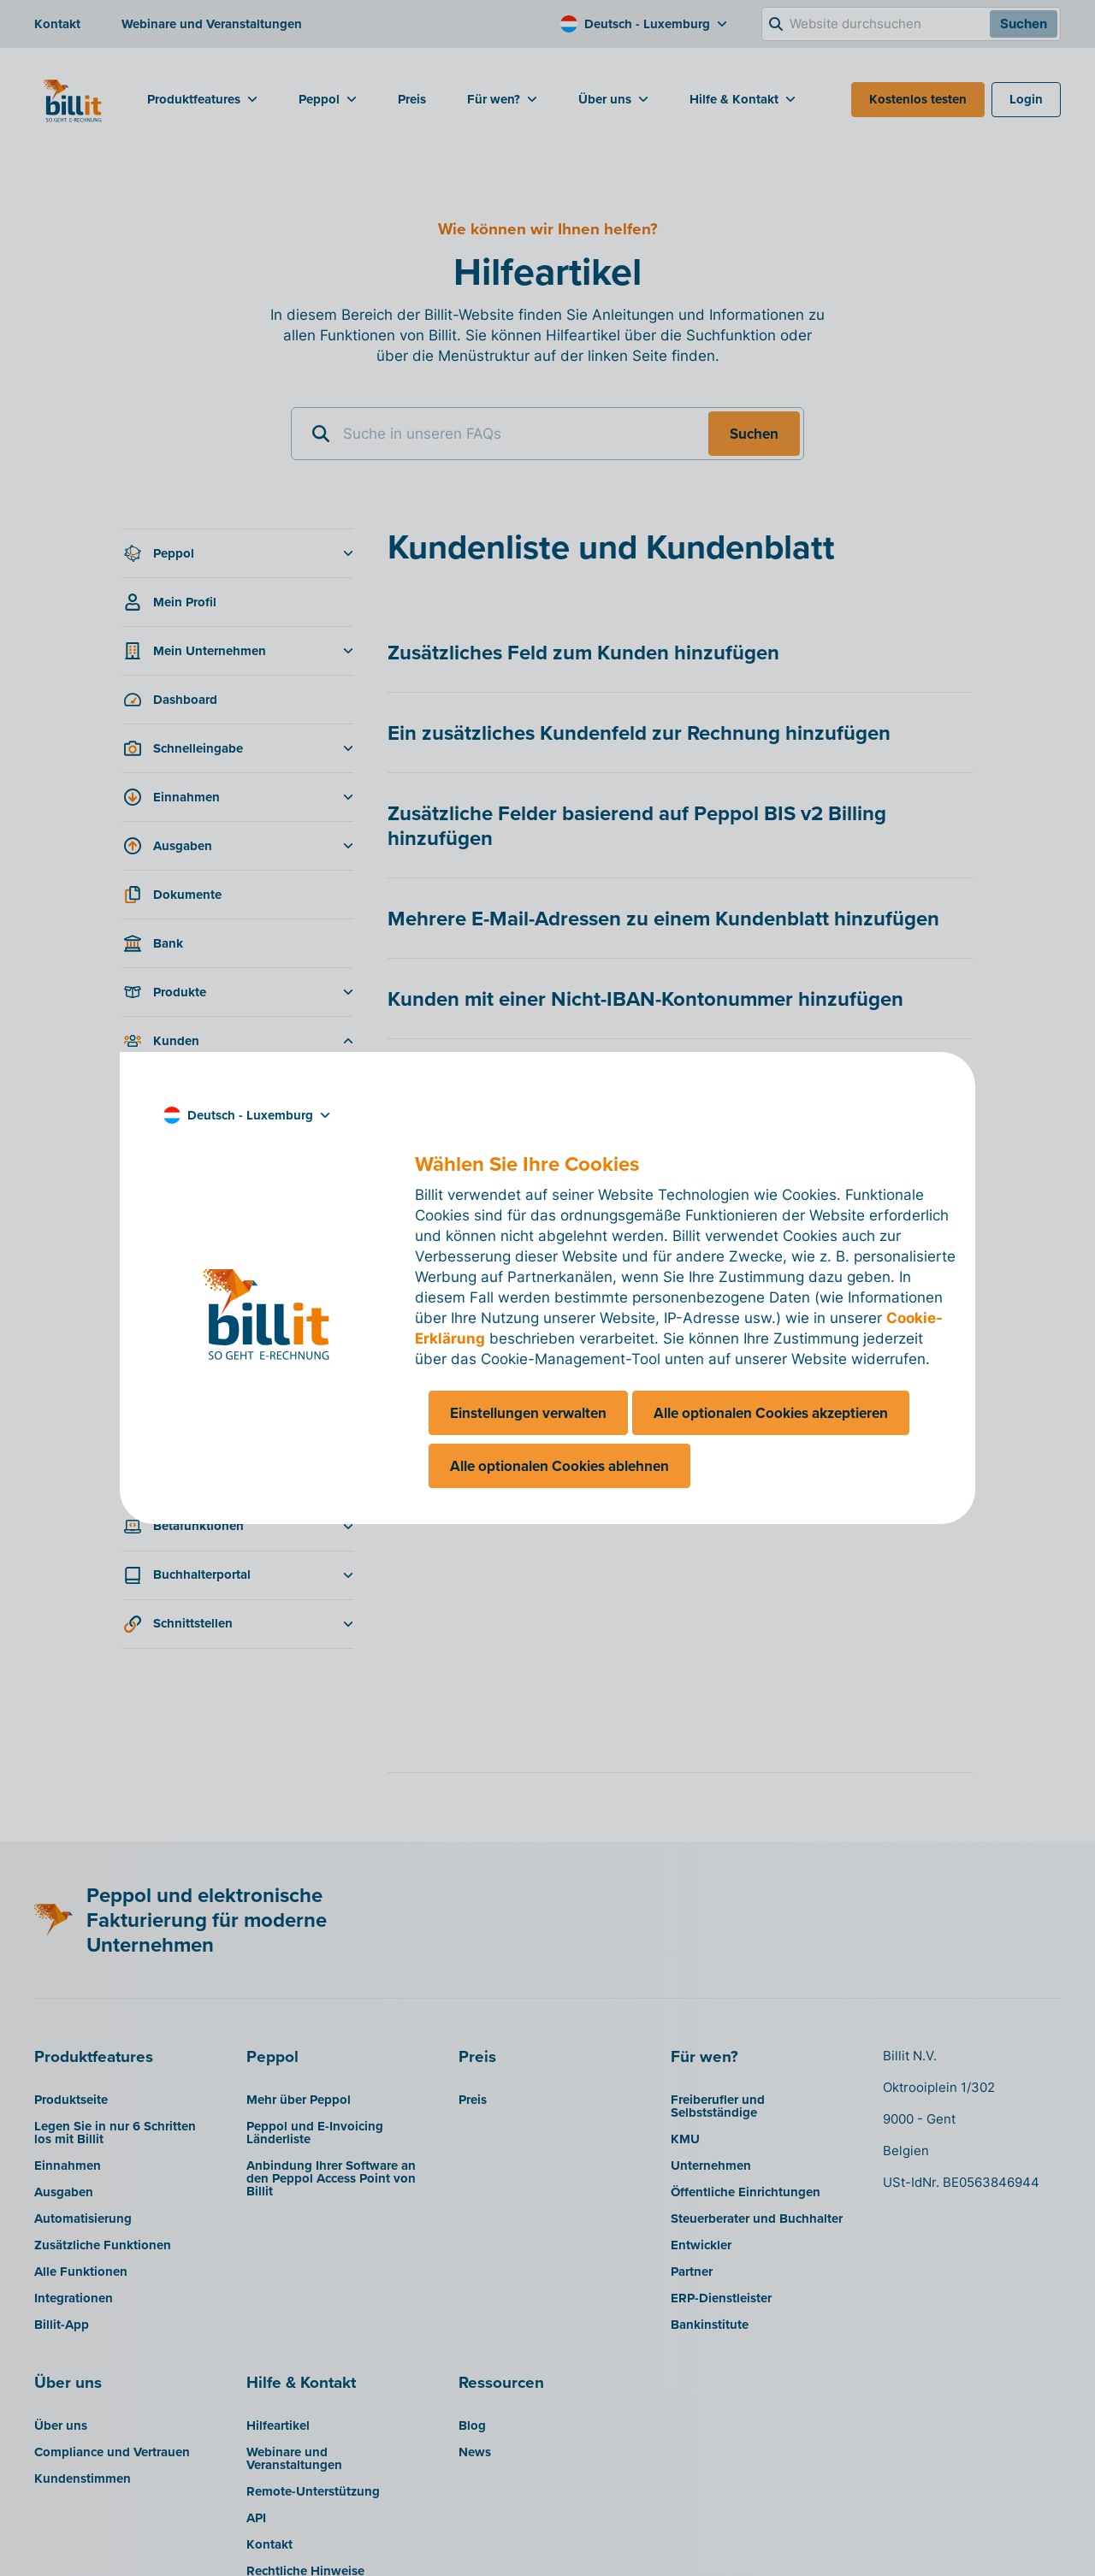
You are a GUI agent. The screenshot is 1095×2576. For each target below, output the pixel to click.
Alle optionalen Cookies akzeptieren (771, 1413)
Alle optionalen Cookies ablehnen (559, 1466)
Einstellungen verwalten (528, 1413)
